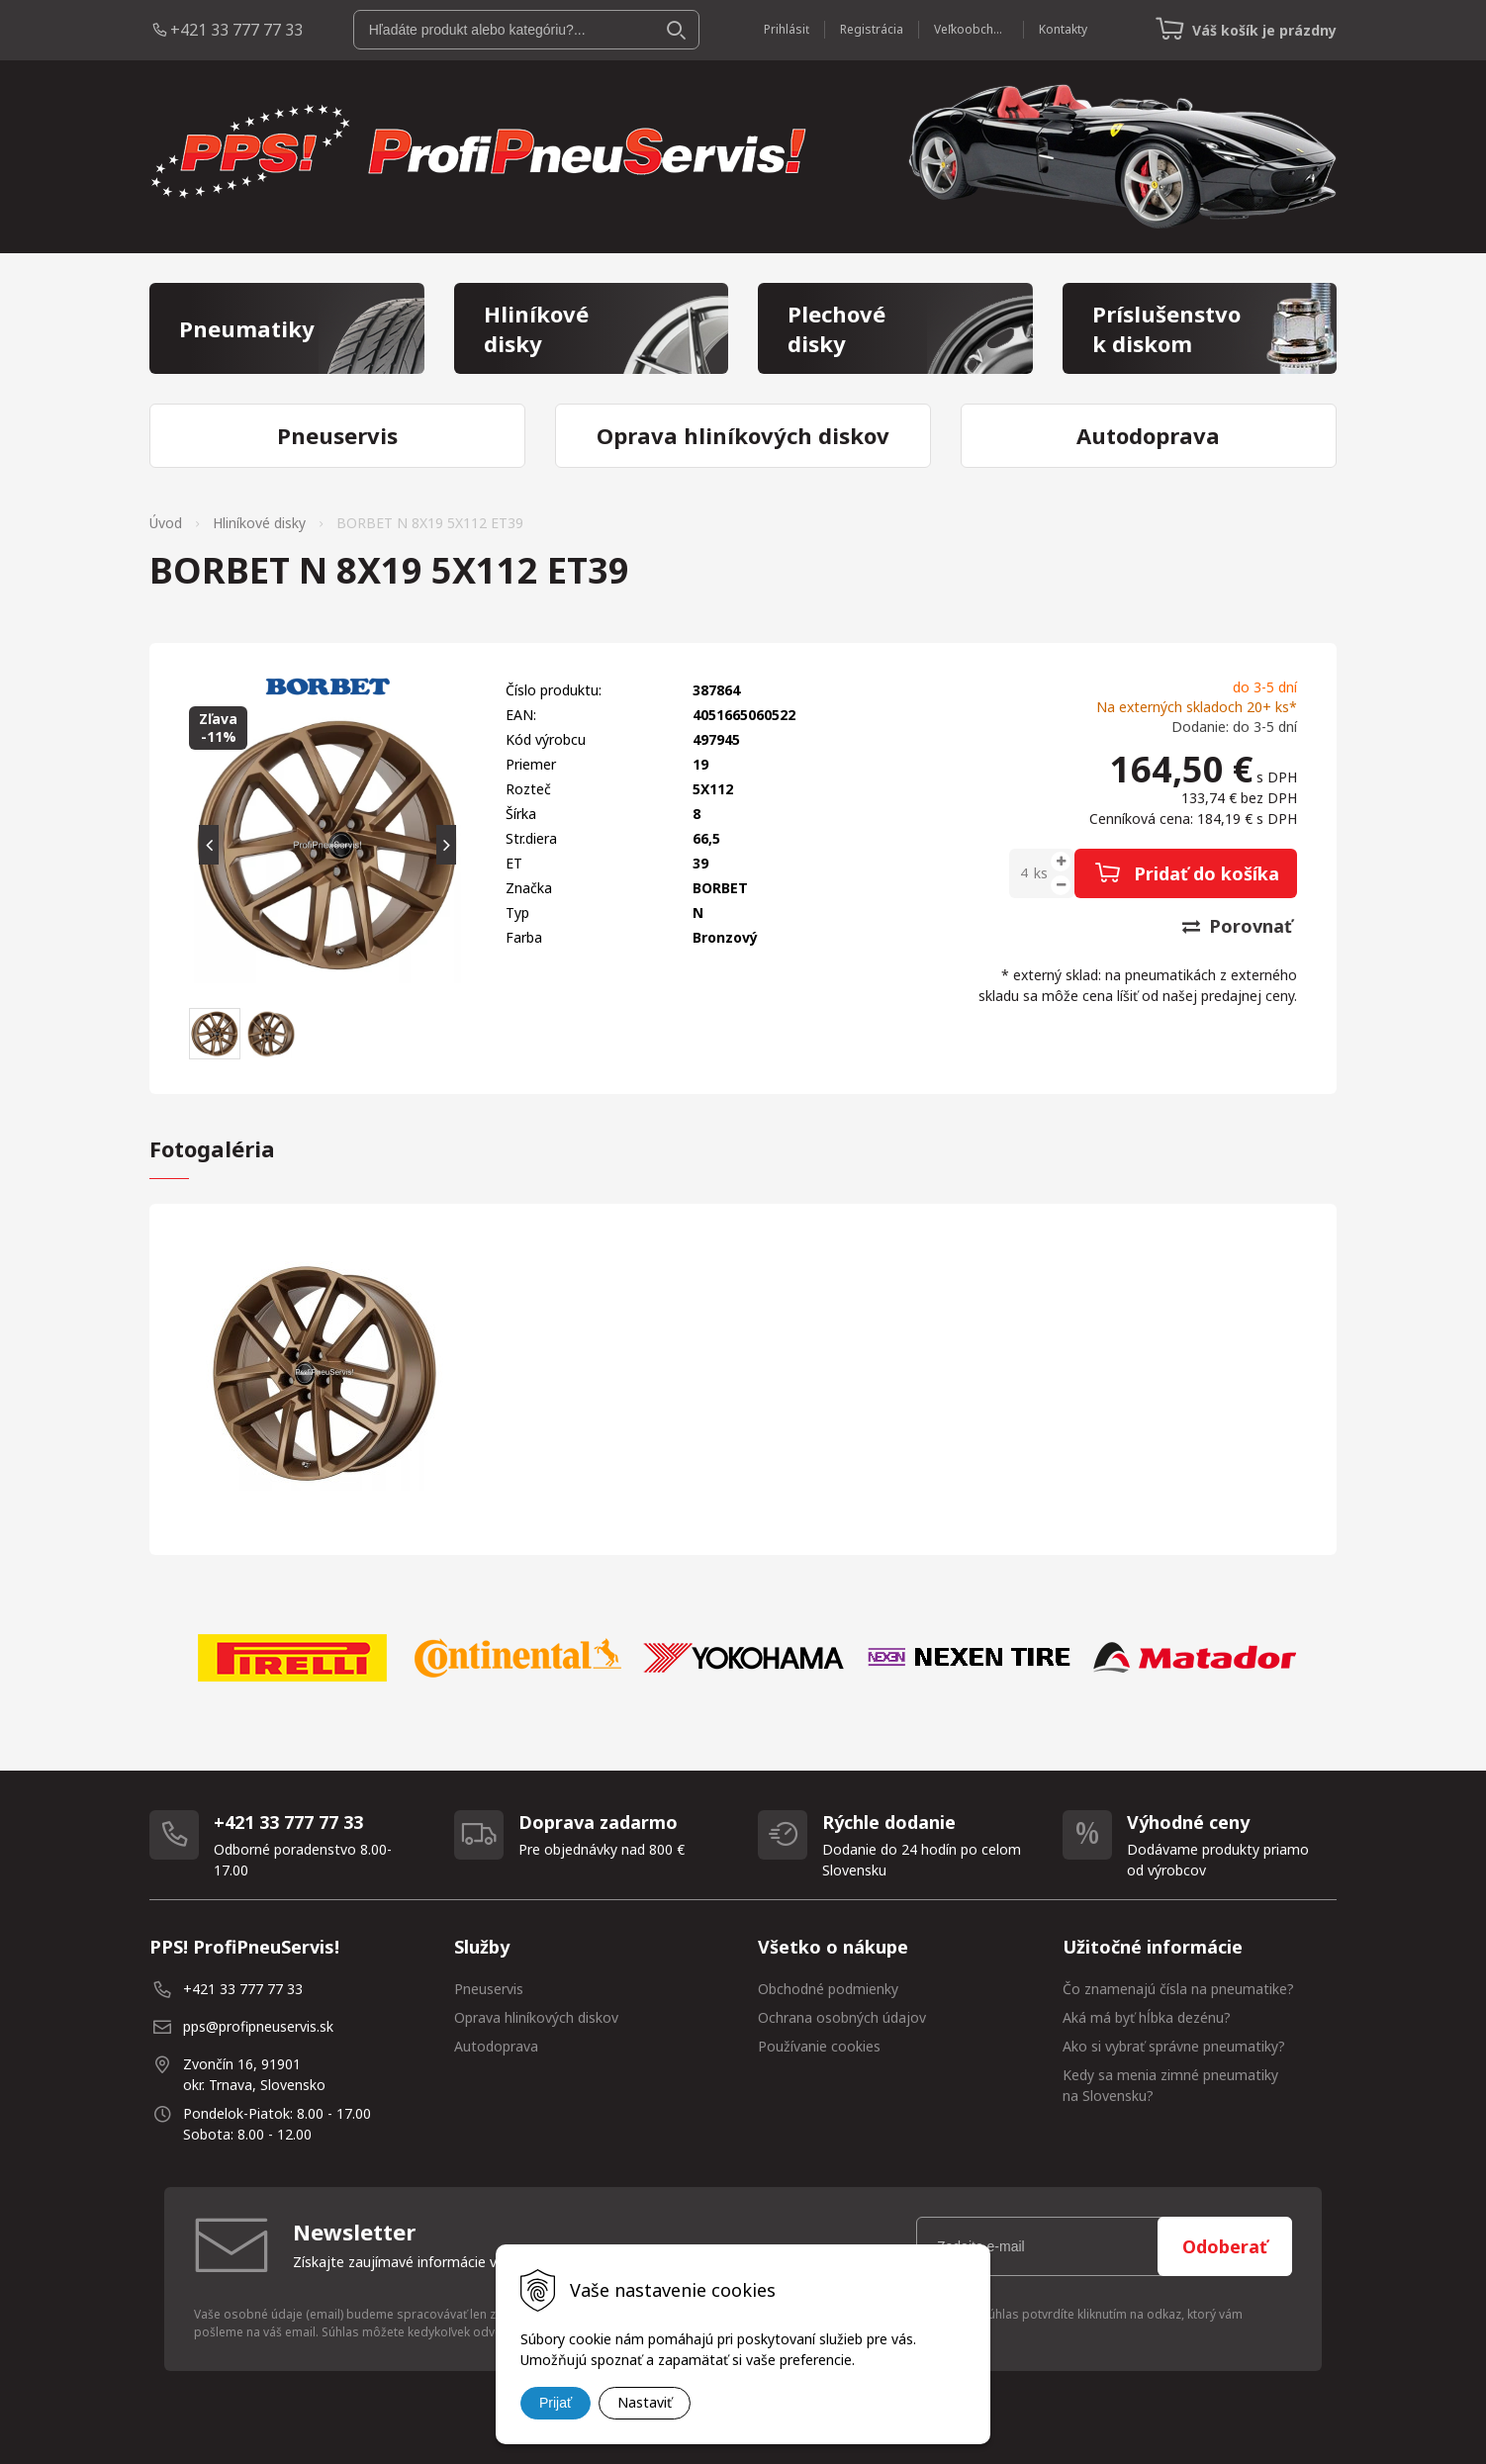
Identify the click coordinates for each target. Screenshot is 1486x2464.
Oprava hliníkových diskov (536, 2017)
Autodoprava (496, 2046)
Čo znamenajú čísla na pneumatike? (1178, 1988)
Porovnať (1237, 926)
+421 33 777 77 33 (236, 30)
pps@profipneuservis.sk (258, 2026)
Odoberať (1224, 2246)
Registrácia (871, 29)
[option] (292, 1658)
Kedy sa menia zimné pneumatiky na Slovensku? (1170, 2085)
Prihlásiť (786, 29)
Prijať (555, 2403)
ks (1041, 873)
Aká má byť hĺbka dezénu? (1147, 2017)
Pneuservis (488, 1988)
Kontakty (1063, 29)
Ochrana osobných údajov (842, 2017)
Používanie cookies (819, 2046)
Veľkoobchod (971, 29)
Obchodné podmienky (828, 1988)
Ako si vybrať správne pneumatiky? (1174, 2046)
